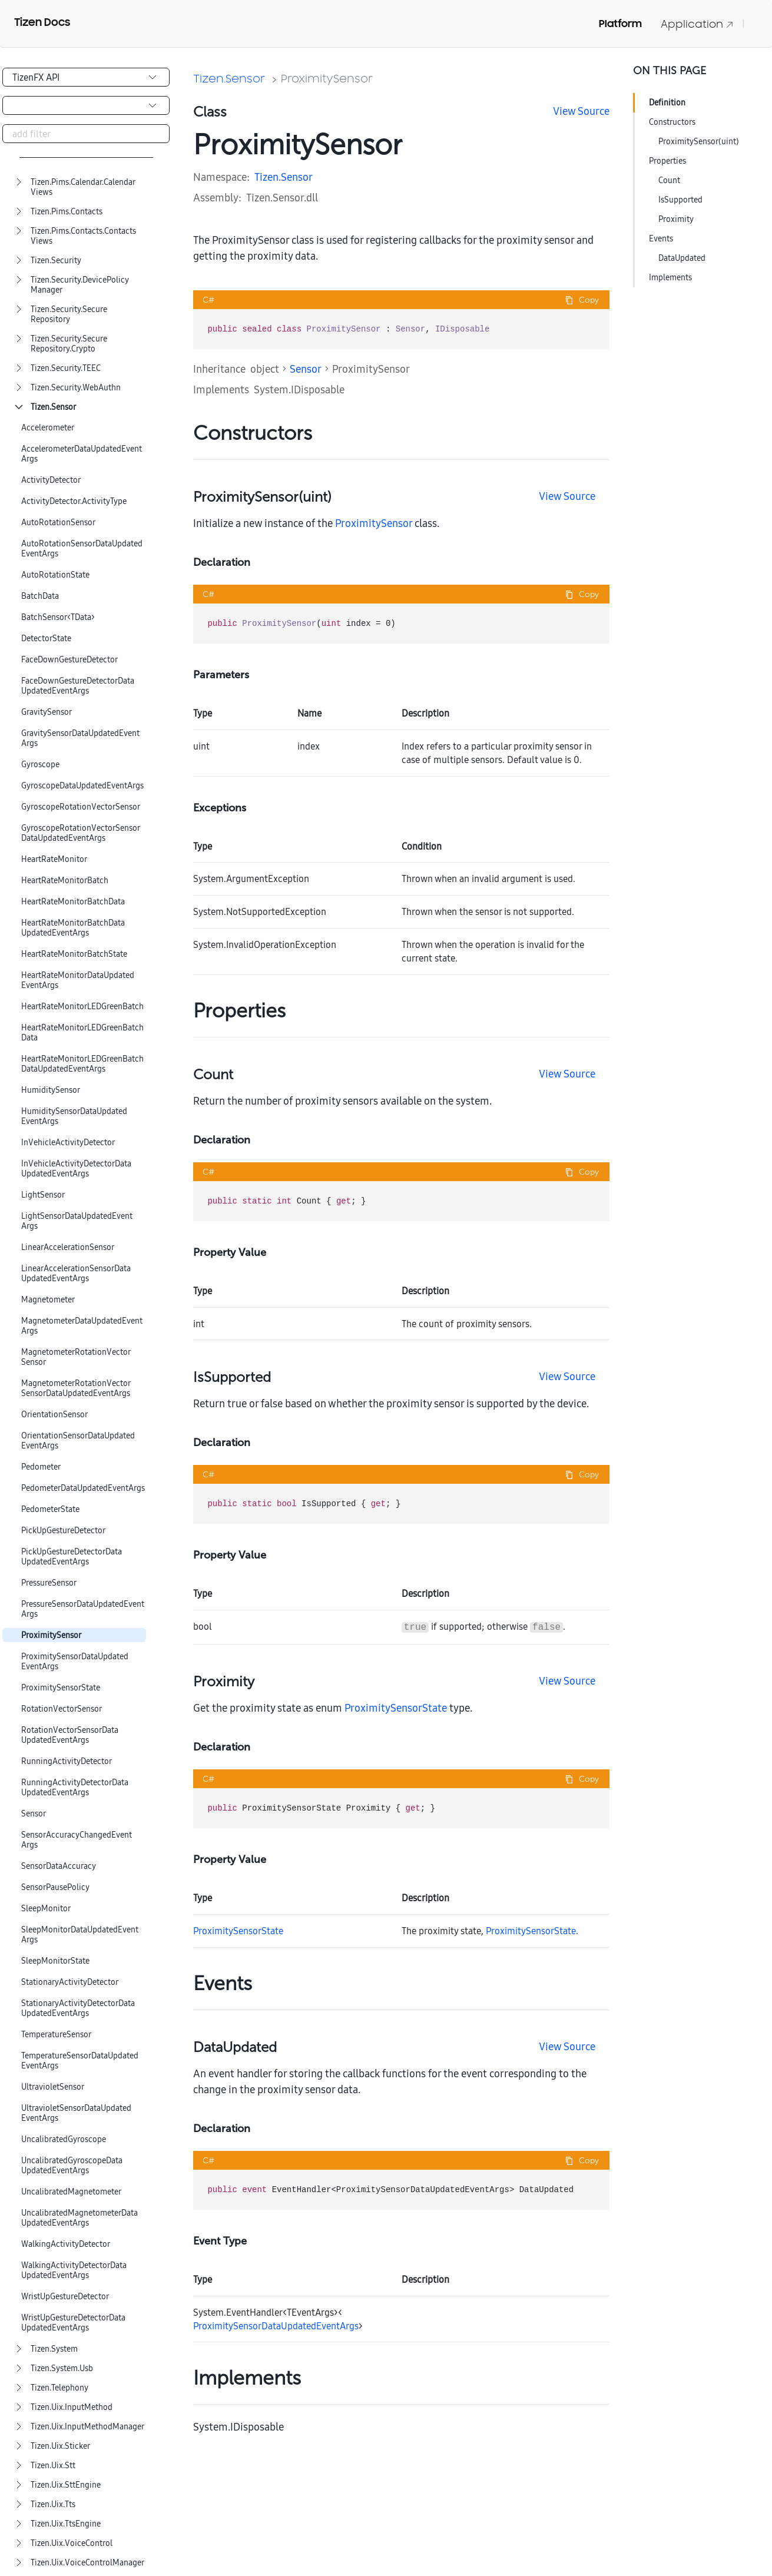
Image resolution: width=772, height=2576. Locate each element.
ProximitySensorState (60, 1688)
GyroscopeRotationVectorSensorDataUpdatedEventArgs (80, 833)
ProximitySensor (51, 1635)
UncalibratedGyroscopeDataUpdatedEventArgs (71, 2166)
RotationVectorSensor (61, 1709)
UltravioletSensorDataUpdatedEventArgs (76, 2113)
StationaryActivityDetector (69, 1982)
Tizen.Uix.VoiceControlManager (87, 2563)
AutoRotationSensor (58, 523)
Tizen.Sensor (53, 407)
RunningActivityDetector (66, 1761)
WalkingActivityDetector (65, 2244)
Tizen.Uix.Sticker (60, 2446)
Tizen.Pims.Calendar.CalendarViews (83, 187)
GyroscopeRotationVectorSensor (80, 807)
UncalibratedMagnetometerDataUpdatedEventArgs (79, 2218)
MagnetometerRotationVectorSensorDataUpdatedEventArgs (76, 1388)
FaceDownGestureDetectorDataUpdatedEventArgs (77, 686)
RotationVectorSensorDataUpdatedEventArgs (69, 1735)
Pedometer (41, 1467)
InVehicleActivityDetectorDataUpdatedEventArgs (76, 1169)
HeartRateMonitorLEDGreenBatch (82, 1007)
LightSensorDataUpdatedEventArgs (76, 1221)
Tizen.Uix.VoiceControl (71, 2543)
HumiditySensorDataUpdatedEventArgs (74, 1116)
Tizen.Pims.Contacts (66, 212)
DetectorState (46, 639)
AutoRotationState (55, 575)
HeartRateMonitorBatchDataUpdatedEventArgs (73, 928)
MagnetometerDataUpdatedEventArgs (82, 1326)
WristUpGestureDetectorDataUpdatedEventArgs (73, 2323)
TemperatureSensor (56, 2035)
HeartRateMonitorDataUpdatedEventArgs (77, 980)
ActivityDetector (51, 480)
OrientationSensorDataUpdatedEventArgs (78, 1441)
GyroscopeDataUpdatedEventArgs (82, 786)
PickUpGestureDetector (63, 1531)
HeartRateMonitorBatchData (73, 902)
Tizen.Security (56, 261)
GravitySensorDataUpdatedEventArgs (80, 738)
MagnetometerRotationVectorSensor (76, 1357)
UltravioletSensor (52, 2087)
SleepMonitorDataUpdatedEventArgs (79, 1935)
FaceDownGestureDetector (69, 660)
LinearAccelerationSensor (67, 1247)
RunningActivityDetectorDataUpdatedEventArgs (74, 1788)
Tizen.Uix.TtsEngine (66, 2524)
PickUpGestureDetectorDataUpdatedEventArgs (71, 1557)
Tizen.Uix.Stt (53, 2466)
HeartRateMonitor (54, 859)
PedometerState (50, 1509)
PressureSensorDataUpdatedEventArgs (82, 1609)
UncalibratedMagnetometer (71, 2192)
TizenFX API (35, 77)
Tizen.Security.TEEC (66, 368)
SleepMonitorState (55, 1961)
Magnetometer (48, 1300)
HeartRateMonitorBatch (64, 881)
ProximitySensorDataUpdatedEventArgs (74, 1662)
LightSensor (43, 1195)
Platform (620, 23)
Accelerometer (47, 428)
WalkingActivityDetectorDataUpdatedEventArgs (74, 2270)
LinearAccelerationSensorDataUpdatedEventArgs (76, 1274)
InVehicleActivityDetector (68, 1143)
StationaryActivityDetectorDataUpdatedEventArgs (78, 2008)
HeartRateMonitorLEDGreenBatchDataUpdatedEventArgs (82, 1064)
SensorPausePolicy (55, 1887)
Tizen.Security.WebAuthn (76, 388)
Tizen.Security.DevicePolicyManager (80, 285)
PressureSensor (49, 1583)
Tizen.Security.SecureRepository (69, 314)
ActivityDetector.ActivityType (74, 501)
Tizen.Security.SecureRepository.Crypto (69, 344)
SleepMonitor (46, 1909)
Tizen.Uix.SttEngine (66, 2485)
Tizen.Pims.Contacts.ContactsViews (83, 236)
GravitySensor (46, 712)
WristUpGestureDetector (65, 2297)
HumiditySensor (50, 1090)
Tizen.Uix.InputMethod (71, 2407)
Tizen (266, 177)
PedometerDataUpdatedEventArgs (83, 1488)
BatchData (40, 596)
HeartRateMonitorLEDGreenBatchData (82, 1033)
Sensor (33, 1814)
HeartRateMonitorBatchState (74, 954)
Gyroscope (40, 765)
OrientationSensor (54, 1415)
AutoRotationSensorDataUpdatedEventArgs (82, 549)
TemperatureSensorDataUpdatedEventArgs (79, 2061)
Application (697, 24)
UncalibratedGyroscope (63, 2139)
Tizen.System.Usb (62, 2368)
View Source (581, 111)
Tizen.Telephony (59, 2388)
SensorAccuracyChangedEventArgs (76, 1840)
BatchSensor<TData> (58, 617)
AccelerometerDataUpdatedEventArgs (81, 454)
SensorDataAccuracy (58, 1866)
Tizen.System (54, 2349)
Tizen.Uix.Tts (53, 2504)
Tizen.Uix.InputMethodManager (87, 2427)
